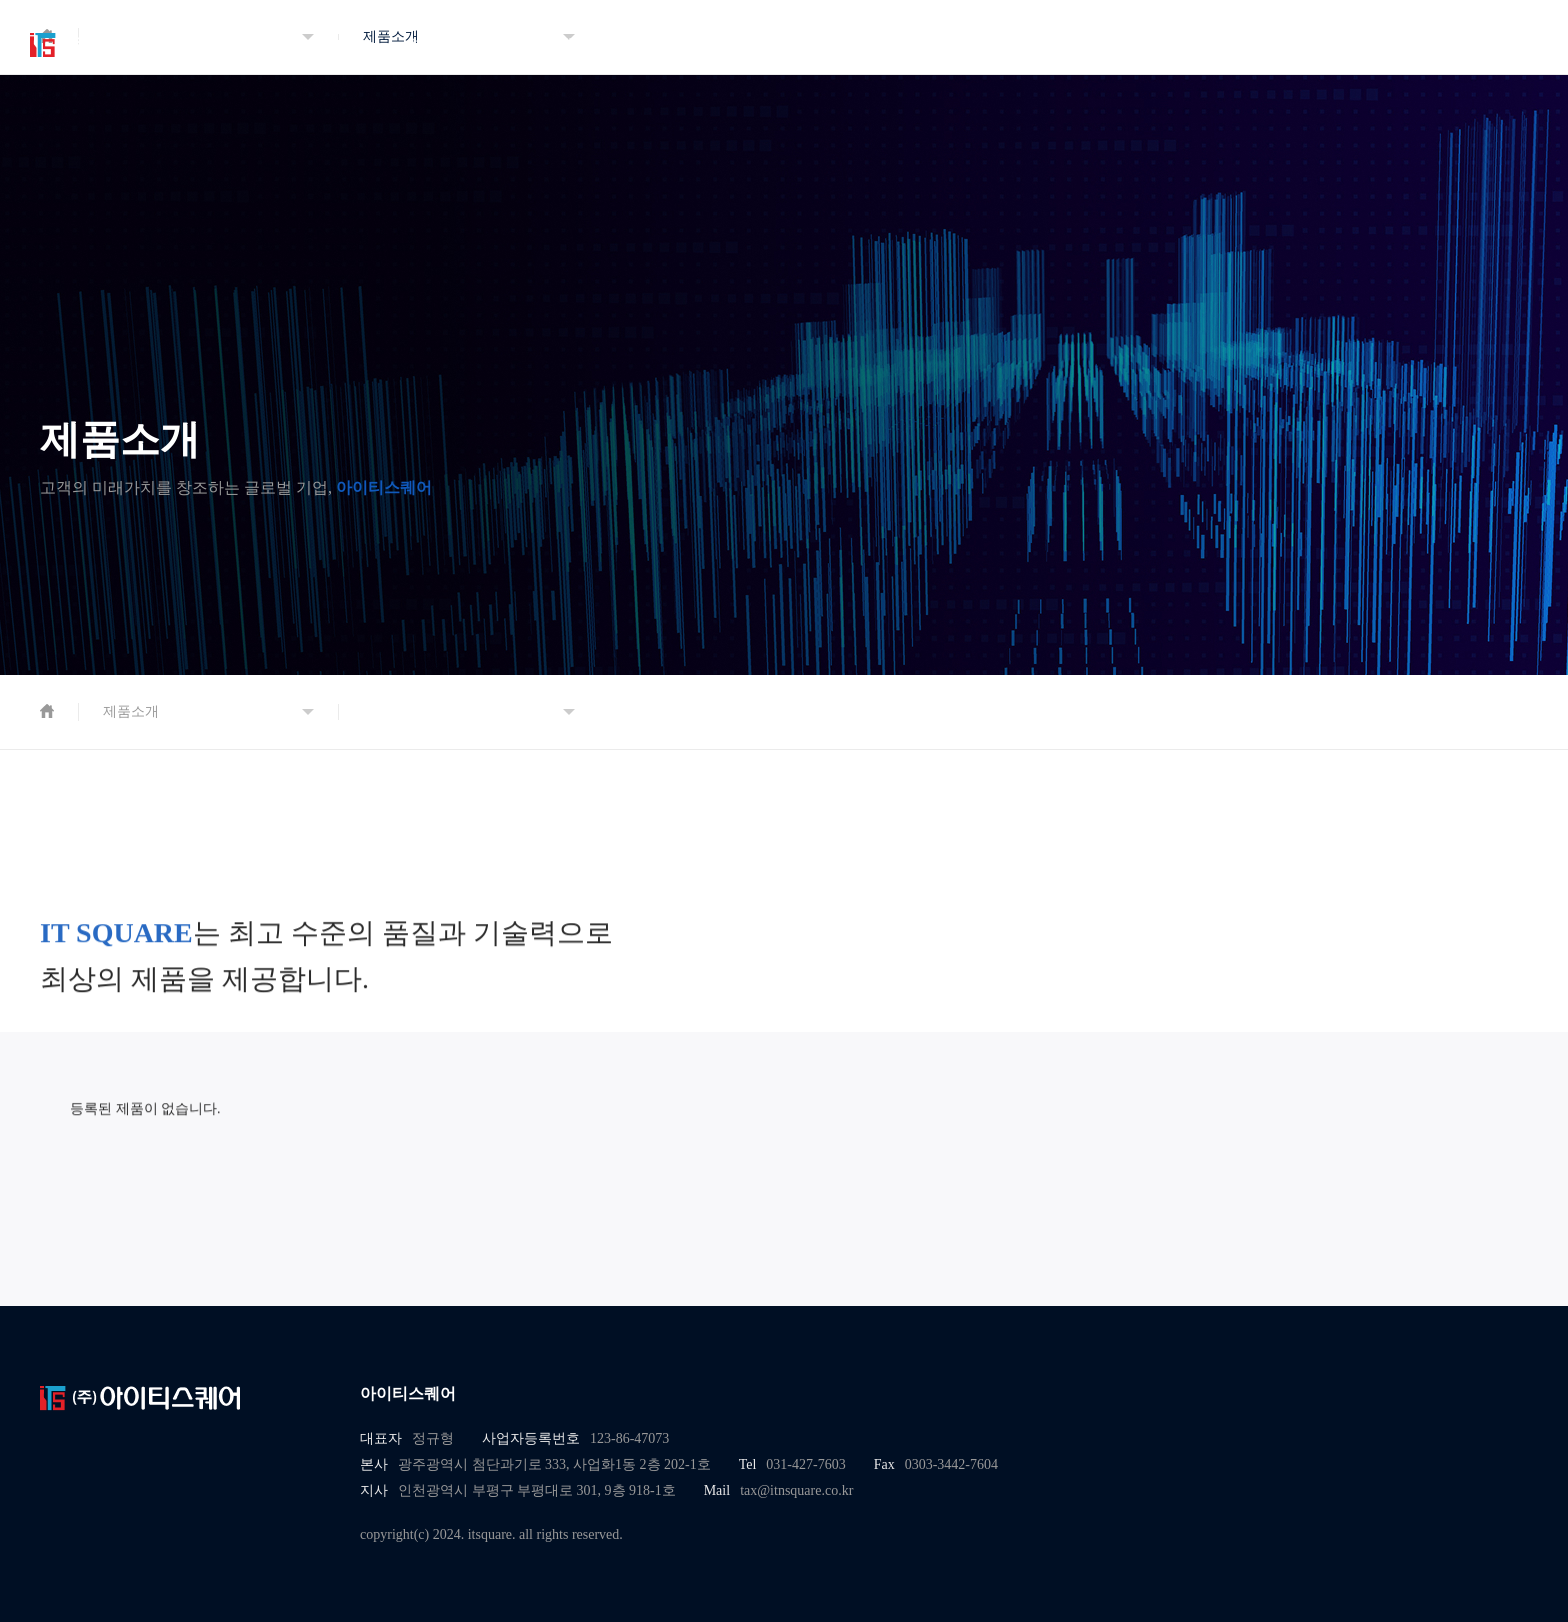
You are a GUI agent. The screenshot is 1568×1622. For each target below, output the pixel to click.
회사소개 (439, 44)
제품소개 (589, 44)
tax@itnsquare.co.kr (796, 1491)
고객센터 (1039, 44)
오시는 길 (1339, 44)
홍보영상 (1189, 44)
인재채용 (889, 44)
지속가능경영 (739, 44)
